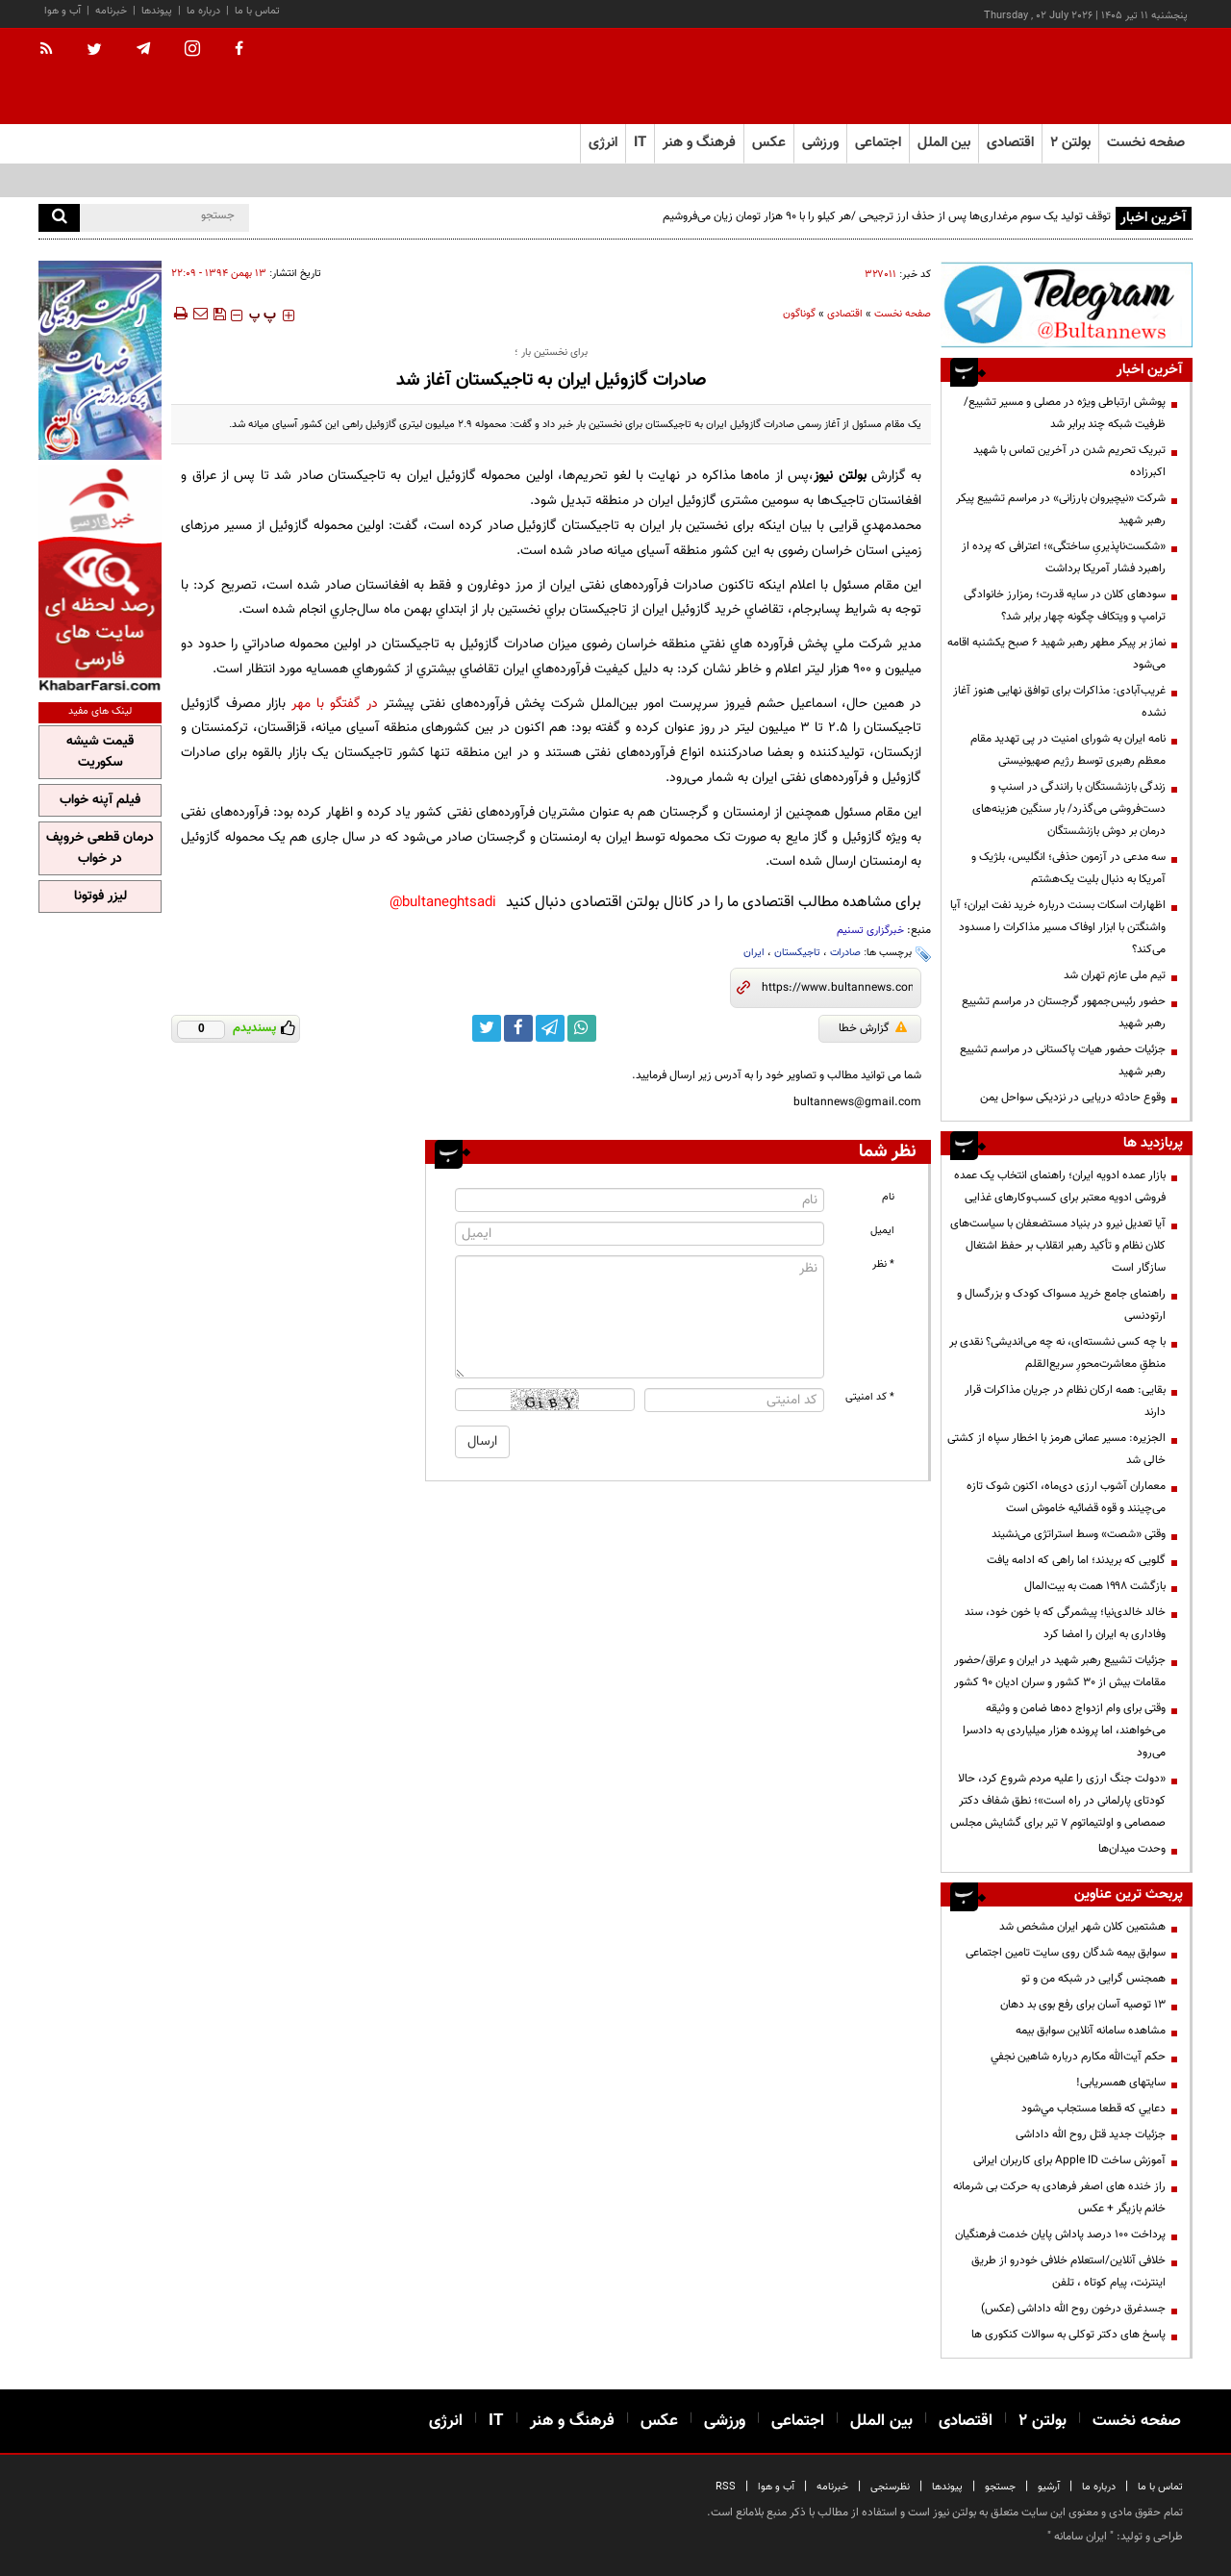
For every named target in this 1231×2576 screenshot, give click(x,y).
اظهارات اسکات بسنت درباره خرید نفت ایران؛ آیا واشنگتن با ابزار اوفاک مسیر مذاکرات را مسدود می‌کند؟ (1058, 927)
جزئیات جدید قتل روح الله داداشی (1091, 2134)
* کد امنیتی (869, 1397)
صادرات (845, 953)
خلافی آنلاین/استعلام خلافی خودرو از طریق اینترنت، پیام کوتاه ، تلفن (1068, 2271)
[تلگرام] (1067, 304)
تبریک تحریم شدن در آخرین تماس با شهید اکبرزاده (1069, 461)
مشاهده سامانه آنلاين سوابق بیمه (1091, 2030)
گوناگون (799, 314)
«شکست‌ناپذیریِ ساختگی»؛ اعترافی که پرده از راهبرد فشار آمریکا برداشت (1064, 557)
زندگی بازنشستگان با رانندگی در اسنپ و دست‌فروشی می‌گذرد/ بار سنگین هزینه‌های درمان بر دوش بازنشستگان (1069, 809)
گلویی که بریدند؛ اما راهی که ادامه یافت (1076, 1560)
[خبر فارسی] (100, 579)
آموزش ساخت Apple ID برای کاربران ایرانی (1069, 2160)
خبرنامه (111, 11)
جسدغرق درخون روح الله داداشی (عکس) (1073, 2308)
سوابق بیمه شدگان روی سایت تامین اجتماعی (1066, 1952)
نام (888, 1197)
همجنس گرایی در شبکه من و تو (1093, 1978)
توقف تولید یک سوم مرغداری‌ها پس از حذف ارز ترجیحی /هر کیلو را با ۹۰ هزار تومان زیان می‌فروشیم (887, 216)
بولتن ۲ (1070, 143)
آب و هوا (62, 11)
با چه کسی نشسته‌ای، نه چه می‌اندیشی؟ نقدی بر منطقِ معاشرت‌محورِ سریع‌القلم (1057, 1353)
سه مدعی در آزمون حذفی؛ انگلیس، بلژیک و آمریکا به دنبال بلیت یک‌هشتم (1068, 868)
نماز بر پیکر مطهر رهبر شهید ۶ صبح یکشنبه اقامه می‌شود (1056, 653)
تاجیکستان (797, 953)
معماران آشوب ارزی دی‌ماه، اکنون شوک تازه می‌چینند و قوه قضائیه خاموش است (1066, 1497)
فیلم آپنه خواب (100, 800)
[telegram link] (550, 1028)
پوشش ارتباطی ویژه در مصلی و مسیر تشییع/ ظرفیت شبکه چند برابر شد (1065, 413)
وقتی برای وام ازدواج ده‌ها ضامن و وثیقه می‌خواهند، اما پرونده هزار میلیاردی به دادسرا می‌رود (1064, 1730)
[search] (59, 218)
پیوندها (156, 11)
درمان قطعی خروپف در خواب (100, 848)
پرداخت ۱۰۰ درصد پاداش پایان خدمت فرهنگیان (1060, 2234)
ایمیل (882, 1231)
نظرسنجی (890, 2487)
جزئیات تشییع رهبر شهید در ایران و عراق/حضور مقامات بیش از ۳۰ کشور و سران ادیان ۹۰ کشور (1060, 1671)
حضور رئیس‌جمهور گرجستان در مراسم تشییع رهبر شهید (1064, 1012)
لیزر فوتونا (100, 896)
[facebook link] (518, 1028)
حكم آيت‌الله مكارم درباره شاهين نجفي (1078, 2056)
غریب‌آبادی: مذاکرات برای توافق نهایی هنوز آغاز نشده (1059, 701)
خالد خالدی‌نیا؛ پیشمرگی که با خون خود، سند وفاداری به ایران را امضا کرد (1065, 1623)
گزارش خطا (873, 1028)
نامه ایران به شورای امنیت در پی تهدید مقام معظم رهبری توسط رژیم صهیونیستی (1068, 750)
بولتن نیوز (840, 476)
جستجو (1000, 2487)
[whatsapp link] (581, 1028)
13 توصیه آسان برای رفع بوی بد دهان (1083, 2004)
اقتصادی (845, 314)
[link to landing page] (1096, 76)
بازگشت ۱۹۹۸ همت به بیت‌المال (1095, 1586)
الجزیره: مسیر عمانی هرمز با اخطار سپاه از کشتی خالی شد (1056, 1449)
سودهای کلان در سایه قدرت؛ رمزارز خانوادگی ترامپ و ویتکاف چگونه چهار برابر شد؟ (1065, 605)
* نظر (883, 1264)
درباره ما (203, 11)
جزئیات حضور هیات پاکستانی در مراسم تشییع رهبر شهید (1063, 1060)
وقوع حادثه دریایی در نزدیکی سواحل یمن (1073, 1097)
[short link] (837, 988)
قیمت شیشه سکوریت (100, 752)
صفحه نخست (1146, 143)
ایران (754, 953)
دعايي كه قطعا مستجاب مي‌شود (1093, 2108)
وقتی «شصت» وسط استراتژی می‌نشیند (1079, 1534)
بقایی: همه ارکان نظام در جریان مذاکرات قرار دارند (1065, 1401)
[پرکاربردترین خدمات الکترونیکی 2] (100, 360)
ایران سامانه (1080, 2536)
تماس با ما (257, 11)
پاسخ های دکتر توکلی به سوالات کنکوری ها (1068, 2334)
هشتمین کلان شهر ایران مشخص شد (1082, 1926)
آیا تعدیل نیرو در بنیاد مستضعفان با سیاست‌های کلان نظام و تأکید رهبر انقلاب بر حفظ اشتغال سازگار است (1058, 1245)
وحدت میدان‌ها (1132, 1848)
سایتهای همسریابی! (1121, 2082)
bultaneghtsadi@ (442, 903)
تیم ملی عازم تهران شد (1115, 975)
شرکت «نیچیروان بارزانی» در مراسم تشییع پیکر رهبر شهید (1061, 509)
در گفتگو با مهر (334, 704)
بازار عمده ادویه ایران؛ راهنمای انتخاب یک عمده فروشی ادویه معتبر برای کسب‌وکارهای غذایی (1060, 1186)
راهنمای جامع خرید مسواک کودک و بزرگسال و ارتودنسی (1061, 1305)
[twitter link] (486, 1028)
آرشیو (1049, 2487)
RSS (726, 2487)
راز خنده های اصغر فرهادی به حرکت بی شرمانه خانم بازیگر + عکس (1059, 2197)
